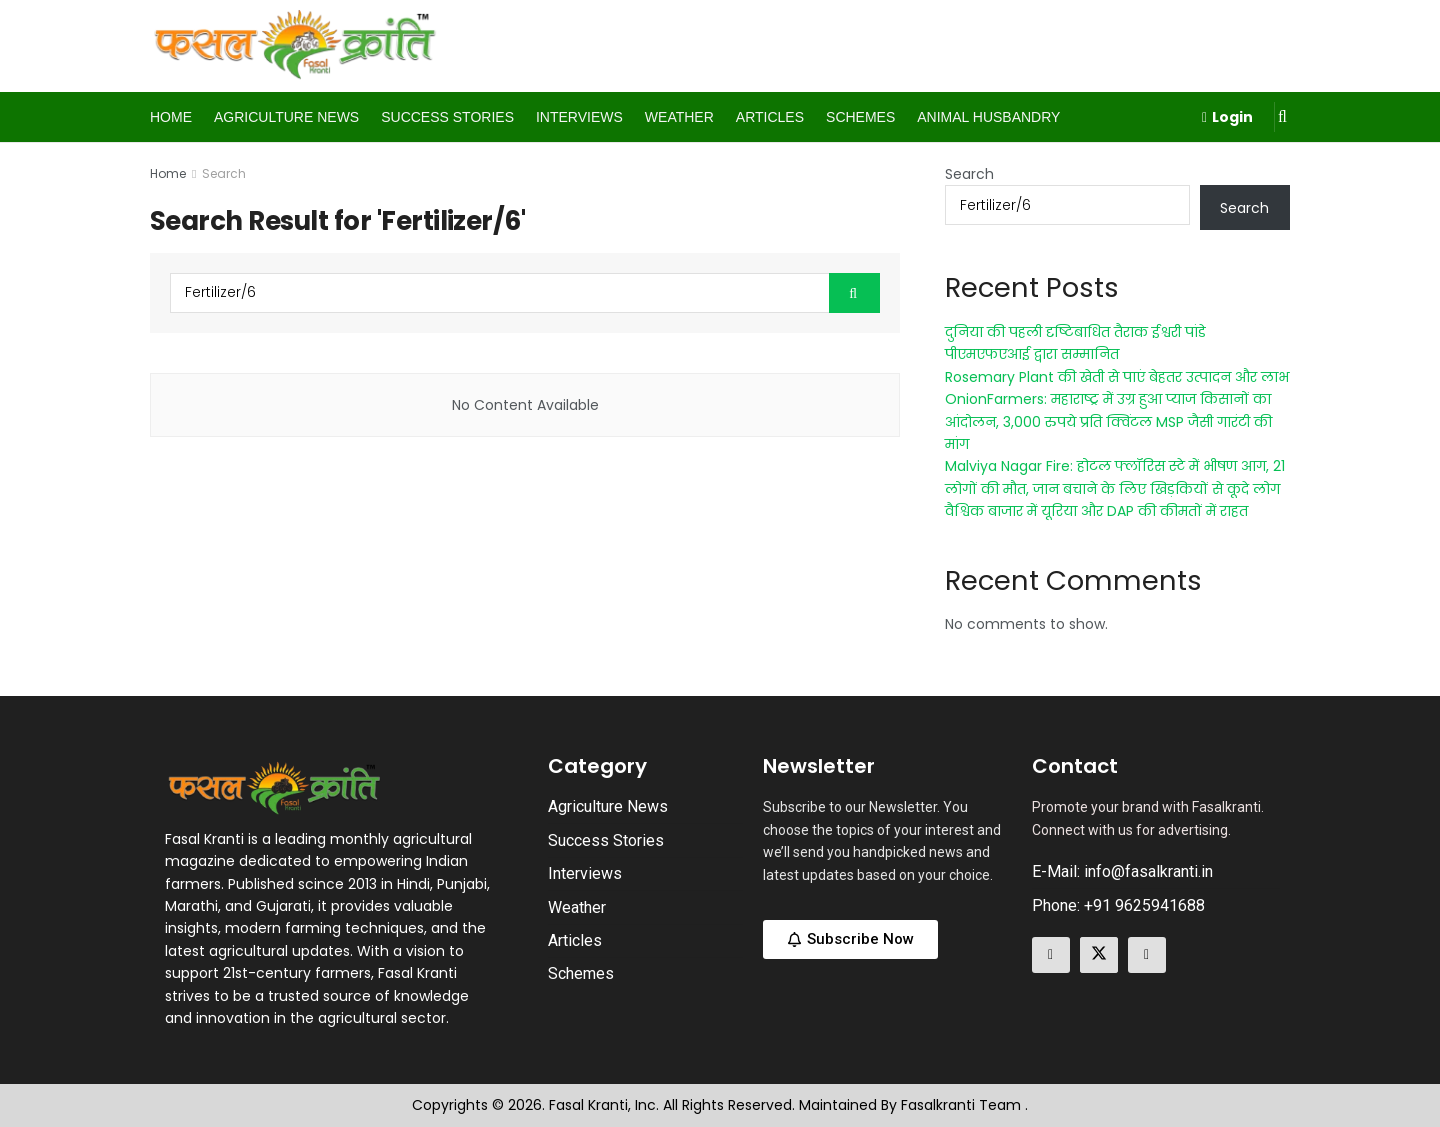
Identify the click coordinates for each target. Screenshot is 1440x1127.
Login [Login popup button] (1227, 117)
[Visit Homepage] (296, 46)
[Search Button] (1282, 117)
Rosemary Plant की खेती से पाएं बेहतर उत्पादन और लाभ (1117, 377)
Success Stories (447, 117)
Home (171, 117)
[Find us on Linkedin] (1147, 955)
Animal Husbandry (988, 117)
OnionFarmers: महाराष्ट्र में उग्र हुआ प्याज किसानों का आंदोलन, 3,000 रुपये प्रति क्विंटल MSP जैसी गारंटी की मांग (1108, 421)
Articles (770, 117)
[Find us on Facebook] (1051, 955)
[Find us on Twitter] (1099, 955)
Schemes (860, 117)
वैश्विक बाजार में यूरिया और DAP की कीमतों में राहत (1096, 511)
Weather (679, 117)
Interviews (579, 117)
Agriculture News (286, 117)
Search (224, 173)
